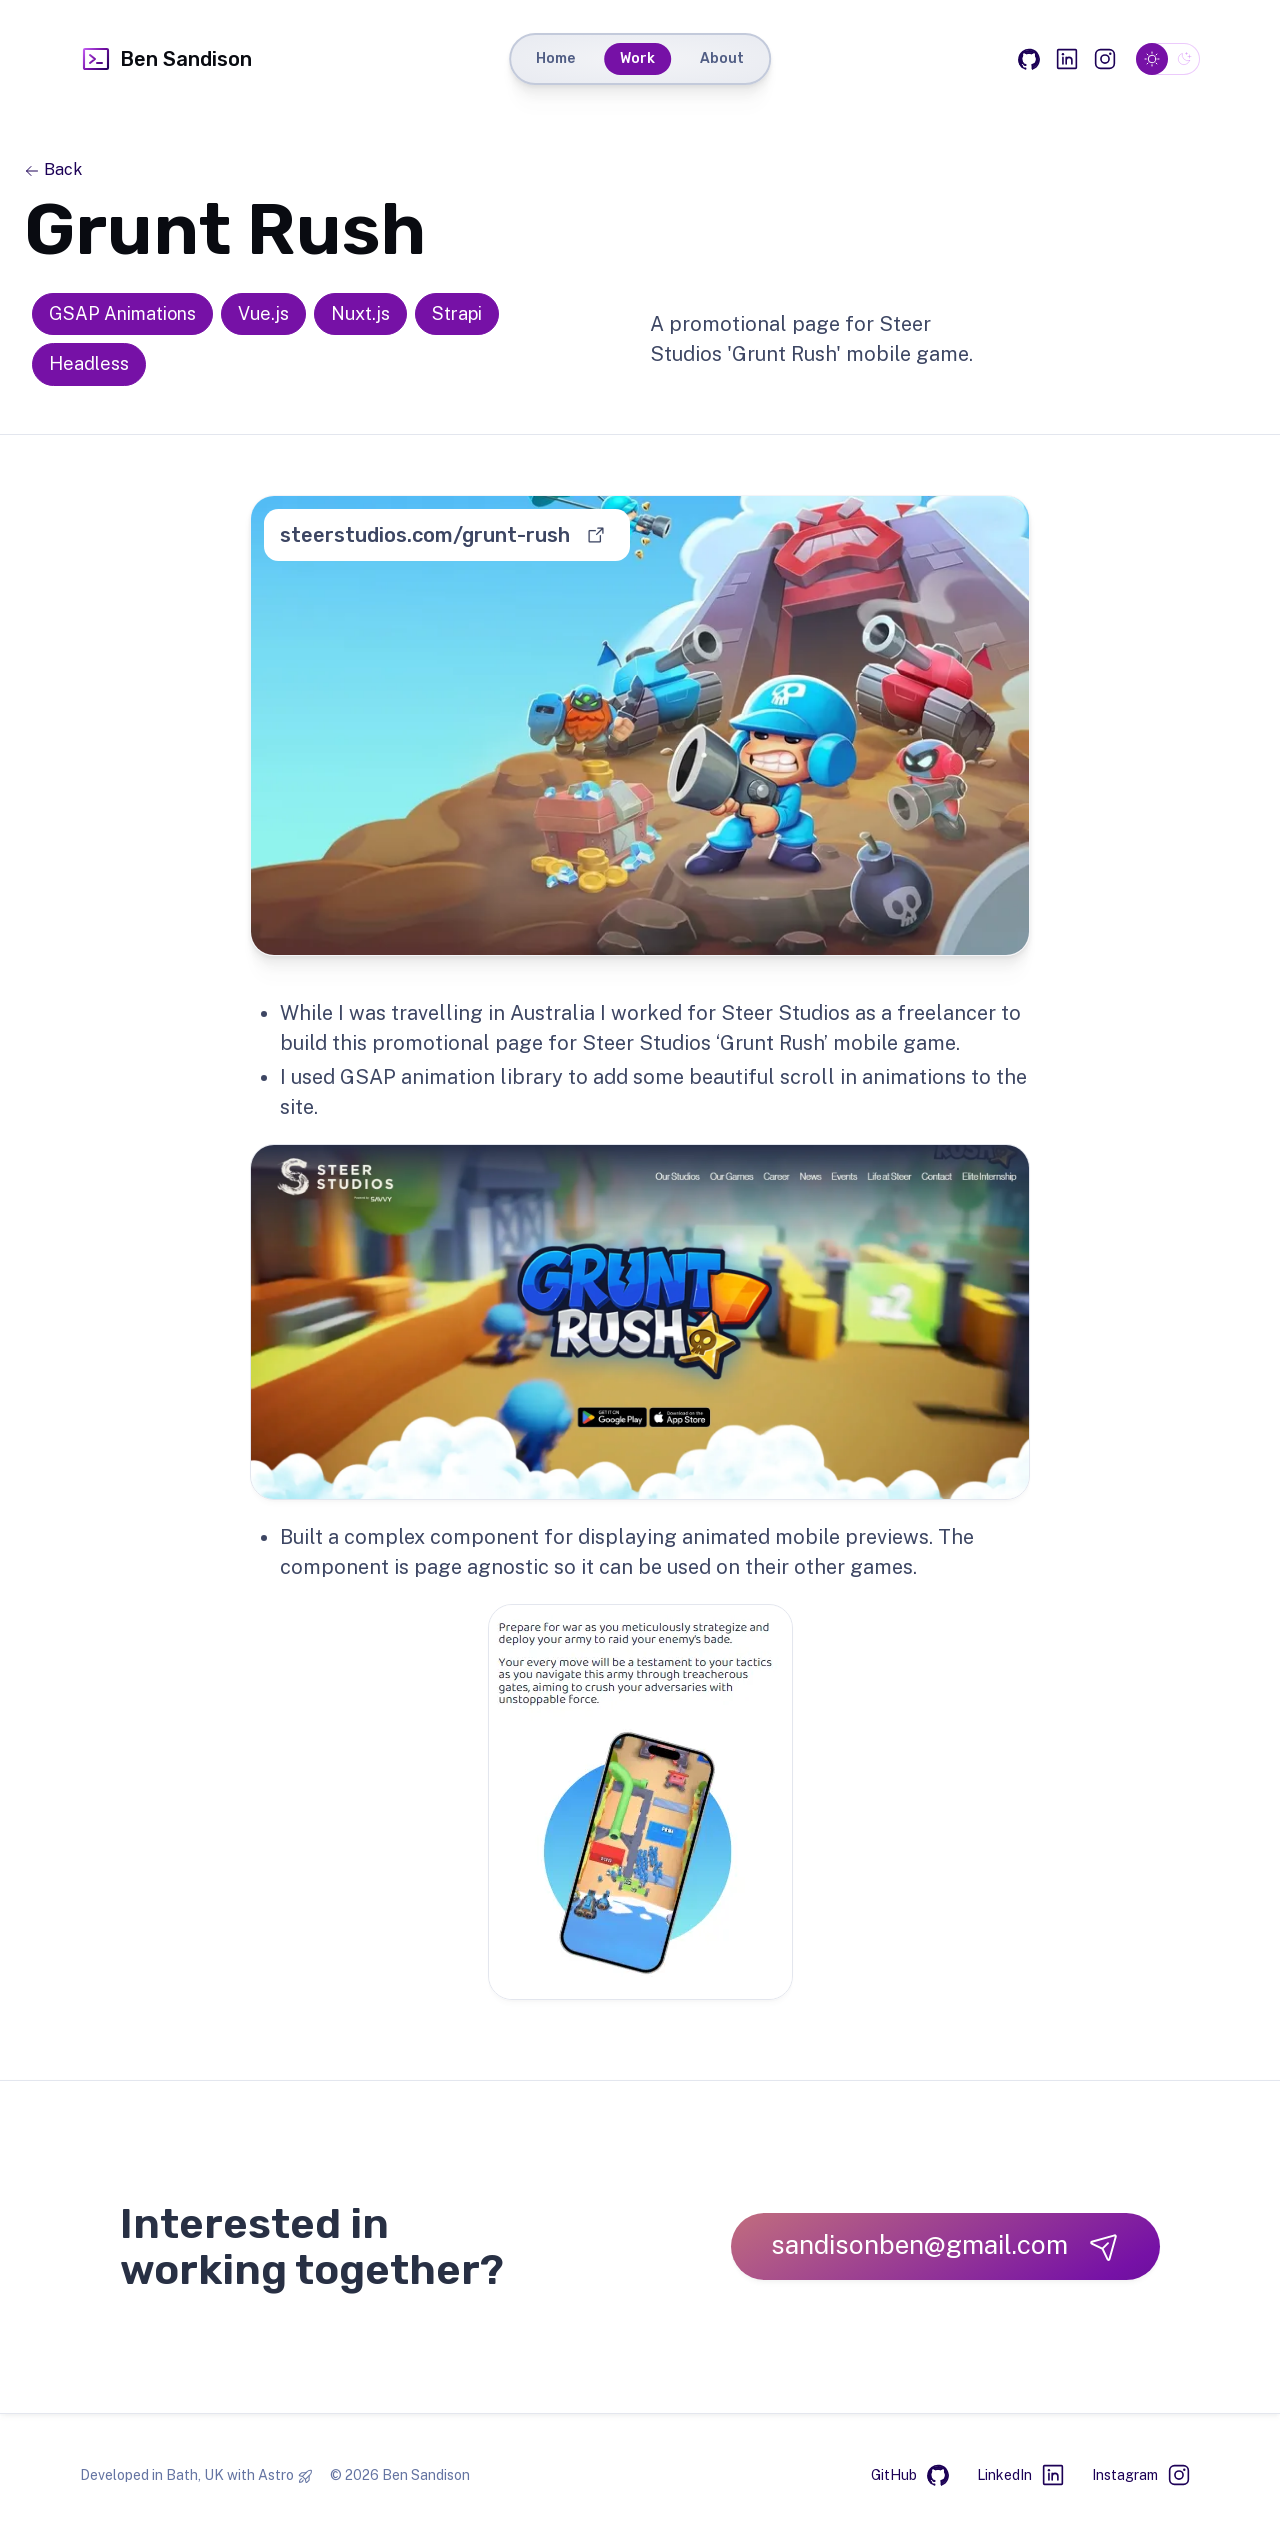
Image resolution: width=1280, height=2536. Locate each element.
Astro (276, 2475)
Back (53, 169)
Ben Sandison (166, 59)
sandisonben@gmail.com (945, 2245)
